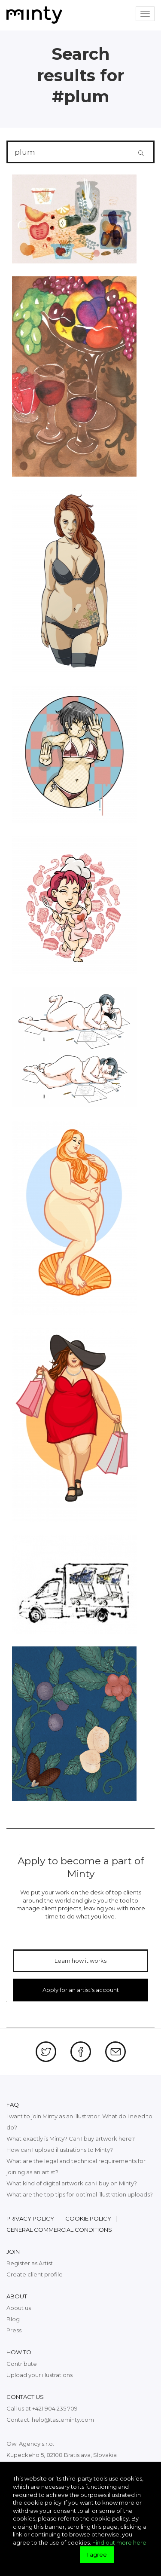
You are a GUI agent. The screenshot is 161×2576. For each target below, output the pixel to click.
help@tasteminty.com (63, 2419)
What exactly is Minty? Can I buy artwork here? (70, 2138)
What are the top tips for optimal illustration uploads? (79, 2194)
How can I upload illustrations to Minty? (59, 2149)
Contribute (21, 2363)
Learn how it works (80, 1960)
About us (18, 2307)
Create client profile (34, 2274)
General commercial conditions (59, 2229)
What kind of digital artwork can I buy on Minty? (71, 2183)
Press (13, 2330)
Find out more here (119, 2542)
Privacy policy (30, 2218)
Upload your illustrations (39, 2374)
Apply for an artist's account (81, 1989)
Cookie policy (88, 2218)
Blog (13, 2319)
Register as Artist (29, 2263)
